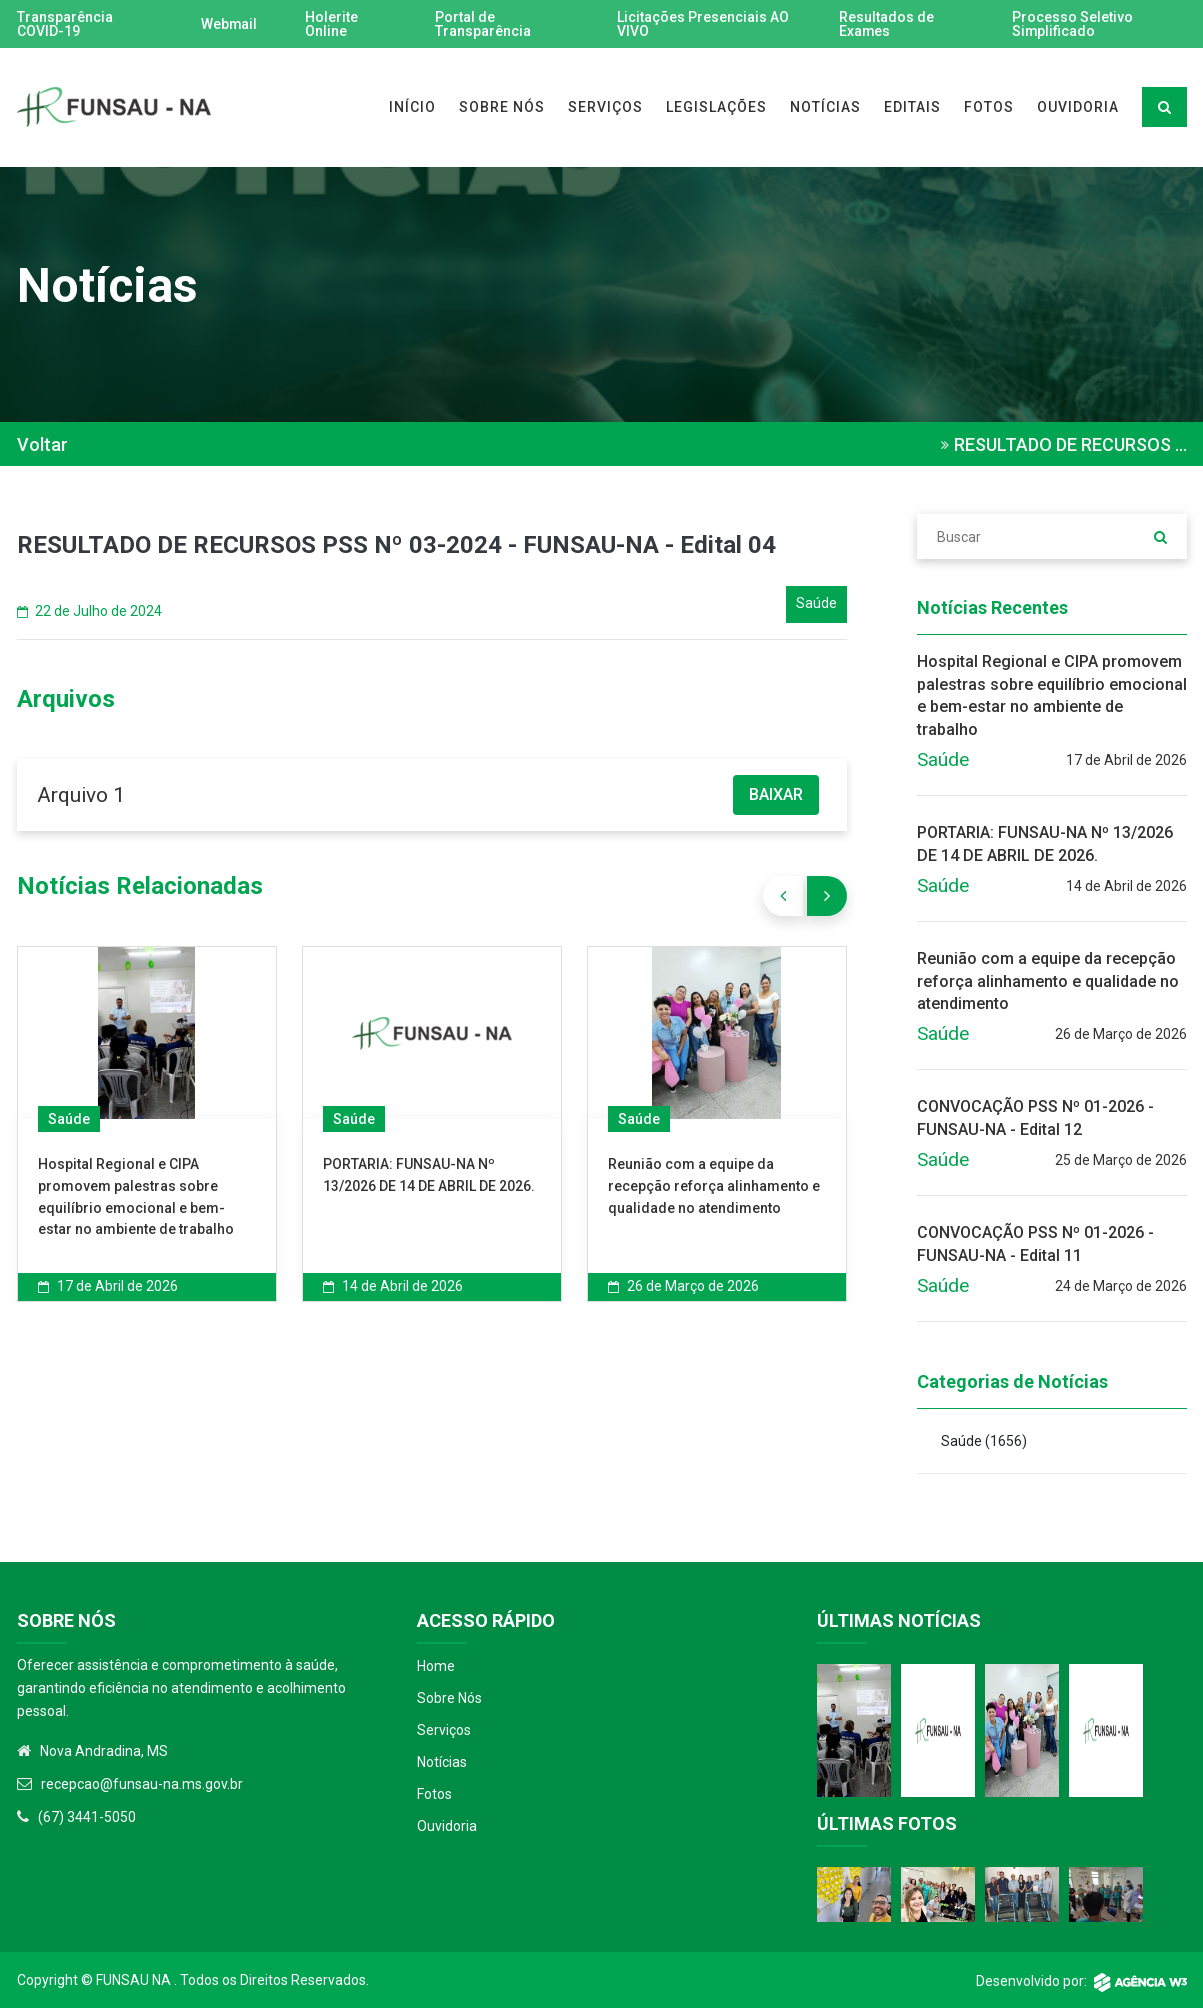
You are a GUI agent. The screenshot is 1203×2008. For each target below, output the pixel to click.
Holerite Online (331, 24)
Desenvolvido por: (1081, 1981)
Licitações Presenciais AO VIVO (703, 24)
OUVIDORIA (1078, 107)
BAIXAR (776, 794)
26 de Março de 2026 (683, 1286)
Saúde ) (984, 1441)
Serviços (444, 1730)
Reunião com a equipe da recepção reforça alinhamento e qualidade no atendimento (714, 1185)
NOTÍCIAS (825, 107)
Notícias (442, 1762)
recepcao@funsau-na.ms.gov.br (142, 1784)
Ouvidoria (447, 1826)
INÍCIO (412, 107)
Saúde (69, 1119)
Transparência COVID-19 (65, 24)
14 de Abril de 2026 (393, 1286)
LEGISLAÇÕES (716, 107)
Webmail (228, 24)
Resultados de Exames (885, 24)
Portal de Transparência (484, 24)
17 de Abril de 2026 (108, 1286)
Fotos (434, 1794)
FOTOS (989, 107)
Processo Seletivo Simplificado (1072, 24)
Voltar (42, 445)
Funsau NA (133, 1980)
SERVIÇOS (605, 107)
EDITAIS (912, 107)
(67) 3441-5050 (87, 1817)
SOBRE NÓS (502, 107)
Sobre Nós (449, 1698)
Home (436, 1666)
